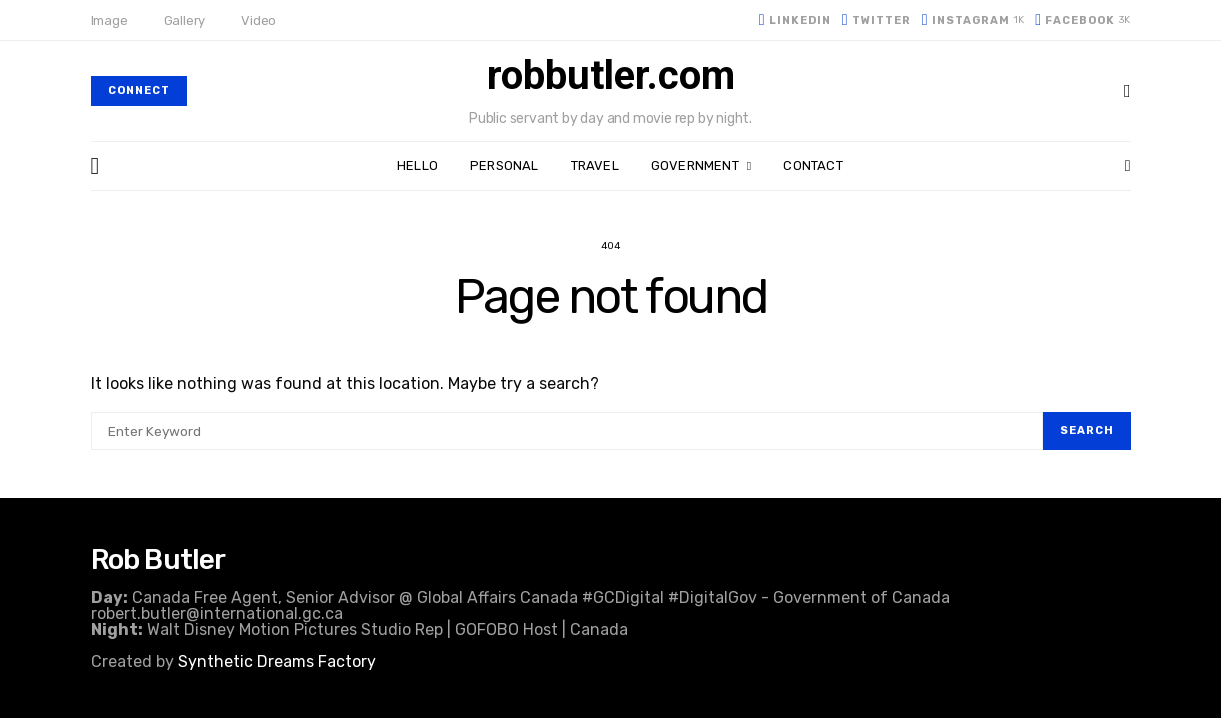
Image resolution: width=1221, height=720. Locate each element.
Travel (595, 165)
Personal (504, 165)
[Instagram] (973, 20)
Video (258, 20)
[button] (1128, 166)
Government (695, 165)
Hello (417, 165)
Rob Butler (158, 560)
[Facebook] (1082, 20)
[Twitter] (876, 20)
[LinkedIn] (795, 20)
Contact (812, 165)
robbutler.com (611, 76)
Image (109, 20)
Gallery (185, 20)
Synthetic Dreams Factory (277, 661)
